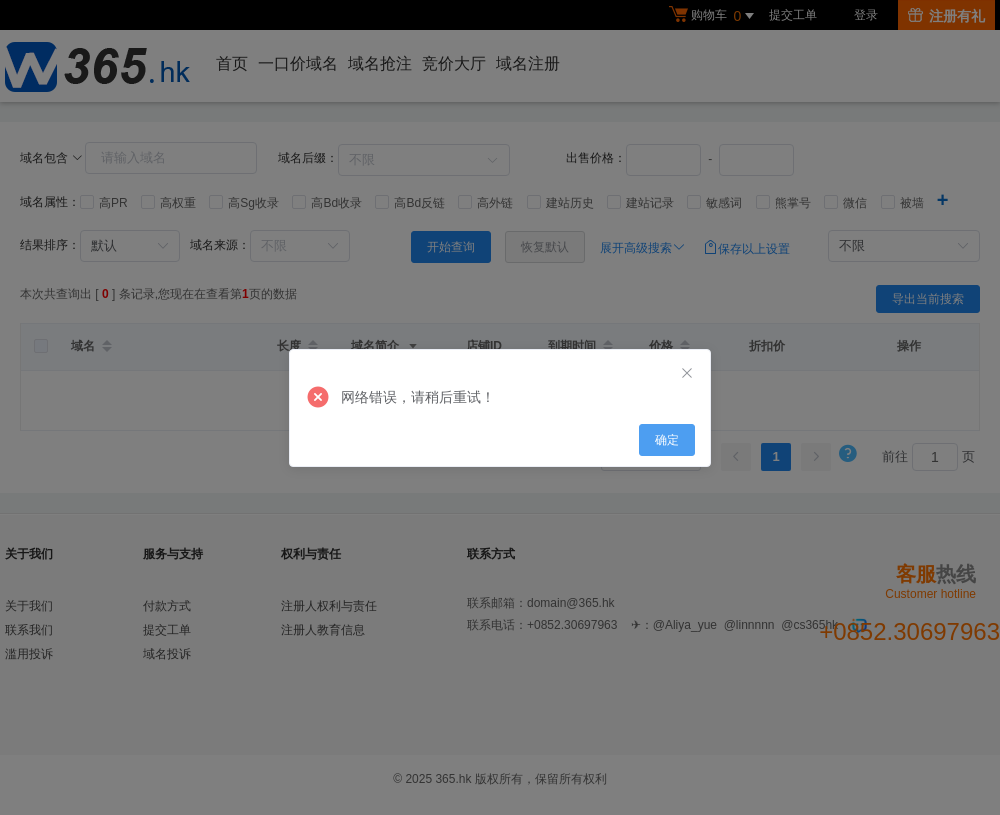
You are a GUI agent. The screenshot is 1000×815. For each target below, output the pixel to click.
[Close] (687, 374)
